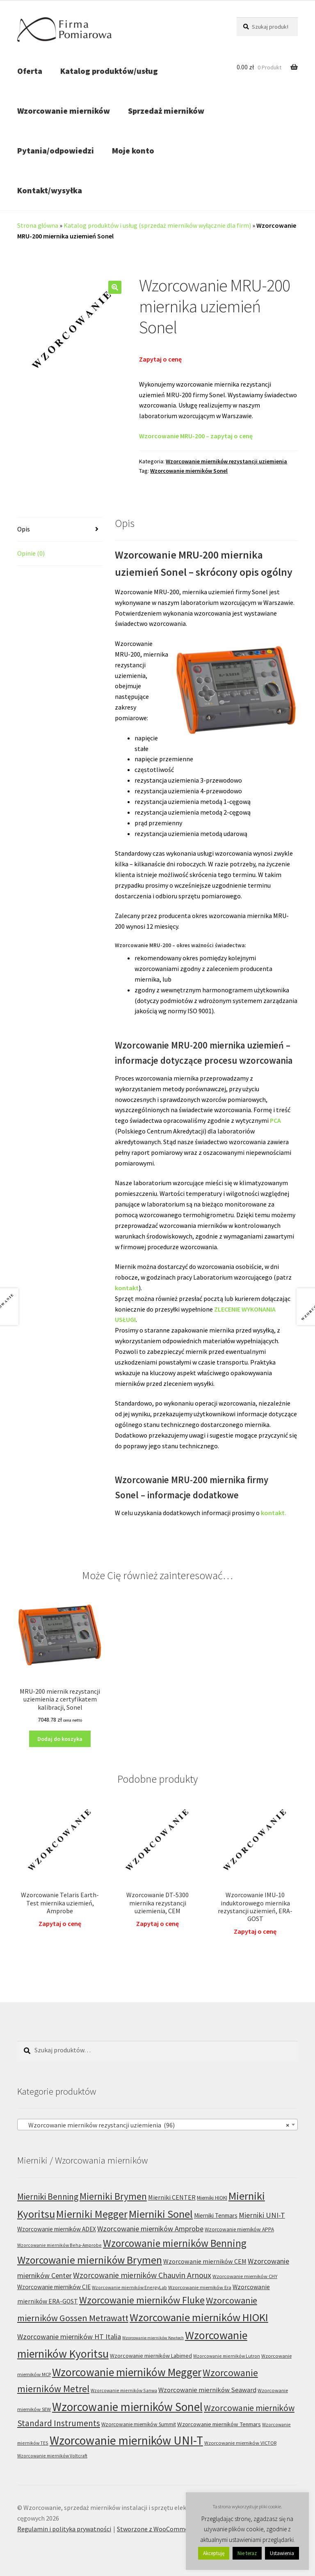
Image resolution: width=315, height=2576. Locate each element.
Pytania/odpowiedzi (55, 150)
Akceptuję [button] (213, 2553)
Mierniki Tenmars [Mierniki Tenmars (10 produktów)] (215, 2215)
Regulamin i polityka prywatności (64, 2529)
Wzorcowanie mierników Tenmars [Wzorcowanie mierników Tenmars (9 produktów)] (219, 2424)
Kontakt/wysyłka (49, 190)
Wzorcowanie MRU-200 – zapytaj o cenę (196, 436)
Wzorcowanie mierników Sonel (189, 470)
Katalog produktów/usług (109, 71)
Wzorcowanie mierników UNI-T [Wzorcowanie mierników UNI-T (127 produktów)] (126, 2440)
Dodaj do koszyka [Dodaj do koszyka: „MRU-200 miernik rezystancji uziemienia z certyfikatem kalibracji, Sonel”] (59, 1739)
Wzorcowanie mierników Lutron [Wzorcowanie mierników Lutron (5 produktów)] (226, 2356)
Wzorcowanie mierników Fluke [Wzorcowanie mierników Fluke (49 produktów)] (142, 2300)
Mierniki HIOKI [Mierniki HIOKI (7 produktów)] (212, 2197)
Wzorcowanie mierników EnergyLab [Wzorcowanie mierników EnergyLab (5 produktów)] (129, 2287)
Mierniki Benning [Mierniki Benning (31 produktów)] (47, 2196)
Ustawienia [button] (282, 2553)
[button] (114, 287)
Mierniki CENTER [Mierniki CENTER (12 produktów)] (172, 2197)
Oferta (29, 71)
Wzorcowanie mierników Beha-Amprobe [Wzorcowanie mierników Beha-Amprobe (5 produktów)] (59, 2245)
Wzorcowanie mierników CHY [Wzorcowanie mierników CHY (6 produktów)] (244, 2276)
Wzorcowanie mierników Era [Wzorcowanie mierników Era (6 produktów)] (199, 2287)
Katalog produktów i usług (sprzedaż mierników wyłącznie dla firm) (157, 225)
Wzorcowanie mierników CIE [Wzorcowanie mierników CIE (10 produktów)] (54, 2287)
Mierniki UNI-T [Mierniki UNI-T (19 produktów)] (262, 2215)
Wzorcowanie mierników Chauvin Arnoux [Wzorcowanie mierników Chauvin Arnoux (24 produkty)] (142, 2275)
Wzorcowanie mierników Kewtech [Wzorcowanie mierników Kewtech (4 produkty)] (153, 2337)
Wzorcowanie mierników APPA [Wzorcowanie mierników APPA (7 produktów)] (239, 2229)
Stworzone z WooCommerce (157, 2529)
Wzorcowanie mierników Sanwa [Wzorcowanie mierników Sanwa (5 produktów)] (124, 2390)
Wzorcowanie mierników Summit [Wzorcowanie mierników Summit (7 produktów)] (138, 2424)
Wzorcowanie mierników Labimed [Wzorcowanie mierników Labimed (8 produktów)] (151, 2355)
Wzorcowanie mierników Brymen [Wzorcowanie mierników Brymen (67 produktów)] (89, 2260)
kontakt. (273, 1513)
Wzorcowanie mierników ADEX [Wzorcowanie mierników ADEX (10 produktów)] (56, 2229)
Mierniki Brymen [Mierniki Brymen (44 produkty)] (113, 2196)
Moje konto (133, 150)
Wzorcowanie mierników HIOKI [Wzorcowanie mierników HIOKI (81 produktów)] (199, 2317)
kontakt (127, 1288)
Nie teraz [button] (247, 2553)
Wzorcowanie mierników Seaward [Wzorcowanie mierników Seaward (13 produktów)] (207, 2390)
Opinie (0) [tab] (31, 553)
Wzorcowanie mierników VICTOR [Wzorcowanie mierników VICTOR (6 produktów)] (240, 2443)
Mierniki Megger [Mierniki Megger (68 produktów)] (92, 2214)
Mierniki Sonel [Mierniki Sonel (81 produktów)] (161, 2214)
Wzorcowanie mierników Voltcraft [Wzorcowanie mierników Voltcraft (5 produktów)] (52, 2455)
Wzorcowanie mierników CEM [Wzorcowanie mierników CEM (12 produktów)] (205, 2261)
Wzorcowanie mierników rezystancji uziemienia (226, 461)
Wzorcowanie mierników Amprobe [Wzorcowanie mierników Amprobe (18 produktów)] (150, 2228)
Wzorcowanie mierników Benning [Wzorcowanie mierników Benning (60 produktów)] (175, 2243)
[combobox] (157, 2124)
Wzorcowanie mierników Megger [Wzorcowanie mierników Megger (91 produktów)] (126, 2372)
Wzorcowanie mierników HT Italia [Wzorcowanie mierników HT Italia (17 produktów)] (69, 2336)
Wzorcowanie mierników (63, 110)
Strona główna (37, 225)
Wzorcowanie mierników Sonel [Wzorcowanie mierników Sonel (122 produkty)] (127, 2406)
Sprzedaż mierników (166, 110)
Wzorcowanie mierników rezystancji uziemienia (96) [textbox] (155, 2125)
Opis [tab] (23, 529)
